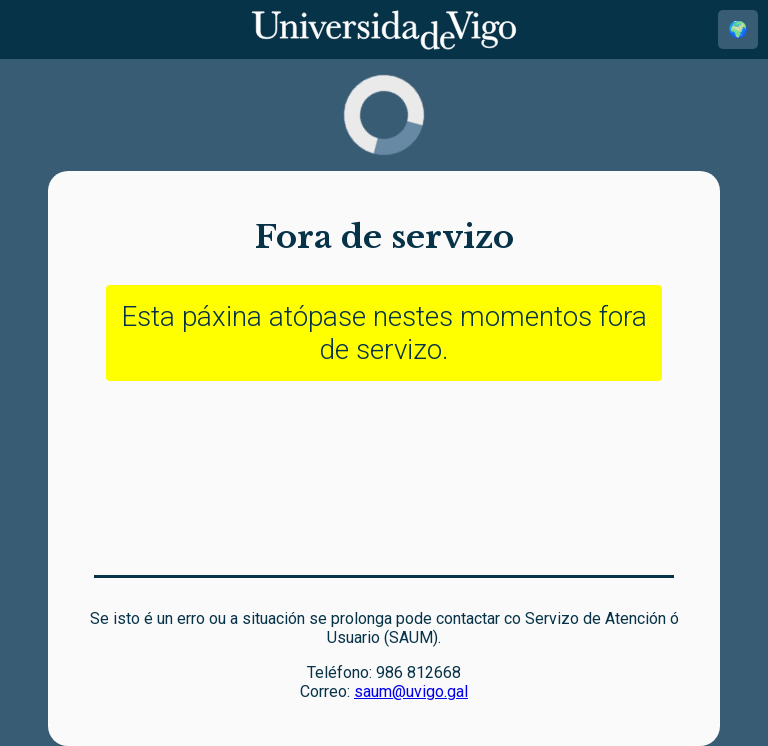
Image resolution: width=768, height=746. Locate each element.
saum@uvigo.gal (411, 691)
